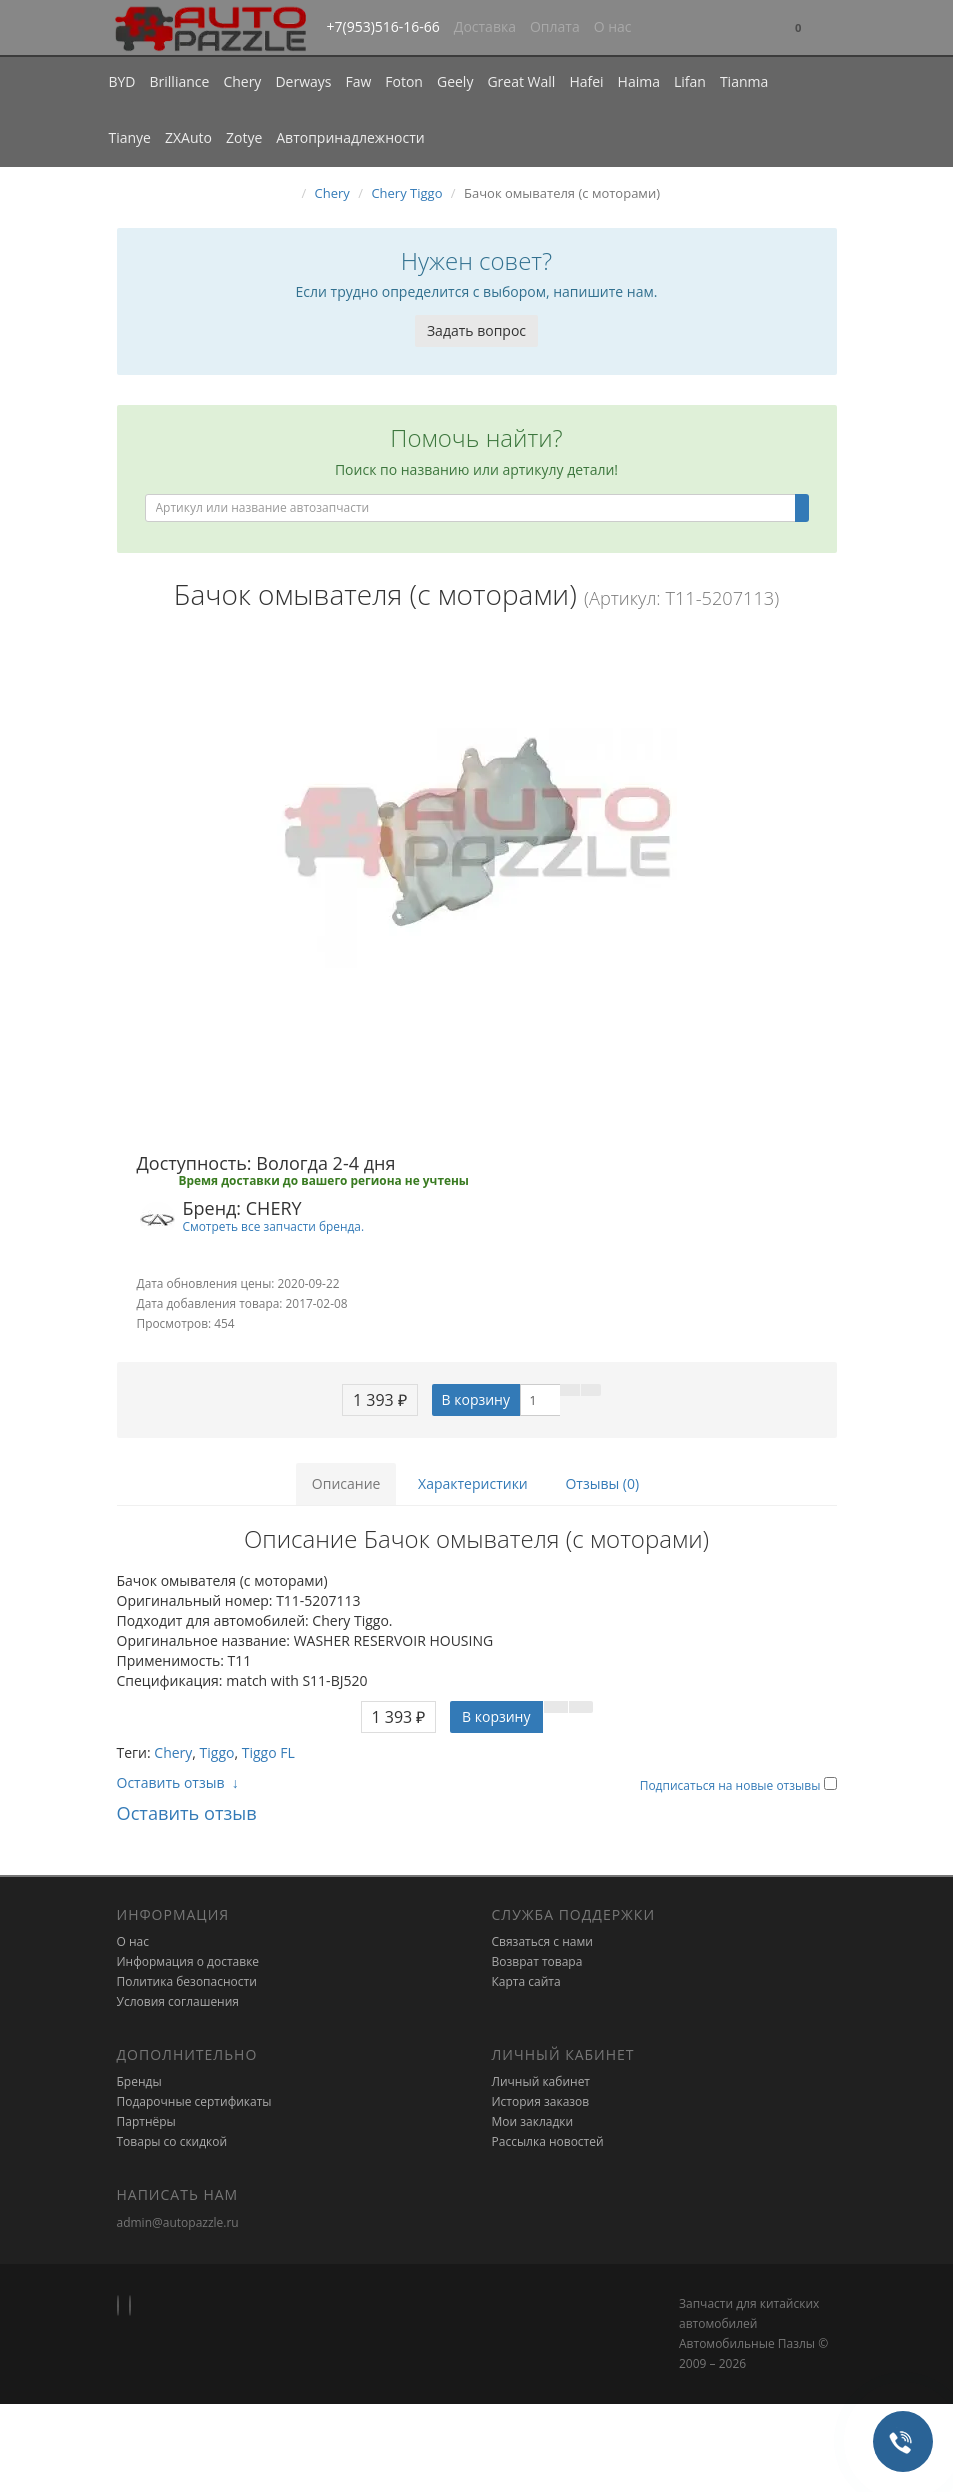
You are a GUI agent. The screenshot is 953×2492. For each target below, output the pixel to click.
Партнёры (146, 2121)
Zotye (244, 137)
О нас (613, 26)
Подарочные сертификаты (194, 2101)
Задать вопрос (476, 330)
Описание (346, 1483)
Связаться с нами (542, 1941)
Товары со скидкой (172, 2141)
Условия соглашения (178, 2001)
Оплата (555, 26)
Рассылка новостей (548, 2141)
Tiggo (217, 1752)
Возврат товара (537, 1961)
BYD (122, 81)
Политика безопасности (187, 1981)
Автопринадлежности (350, 137)
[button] (798, 28)
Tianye (130, 137)
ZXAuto (188, 137)
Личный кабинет (541, 2081)
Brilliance (180, 81)
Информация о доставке (188, 1961)
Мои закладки (533, 2121)
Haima (639, 81)
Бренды (139, 2081)
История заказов (541, 2101)
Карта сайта (526, 1981)
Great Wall (521, 81)
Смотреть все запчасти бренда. (274, 1226)
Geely (455, 81)
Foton (404, 81)
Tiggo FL (268, 1752)
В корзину (476, 1399)
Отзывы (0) (602, 1483)
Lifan (690, 81)
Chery (242, 81)
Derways (303, 81)
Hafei (586, 81)
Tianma (744, 81)
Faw (358, 81)
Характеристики (473, 1483)
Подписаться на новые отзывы (732, 1785)
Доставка (485, 26)
